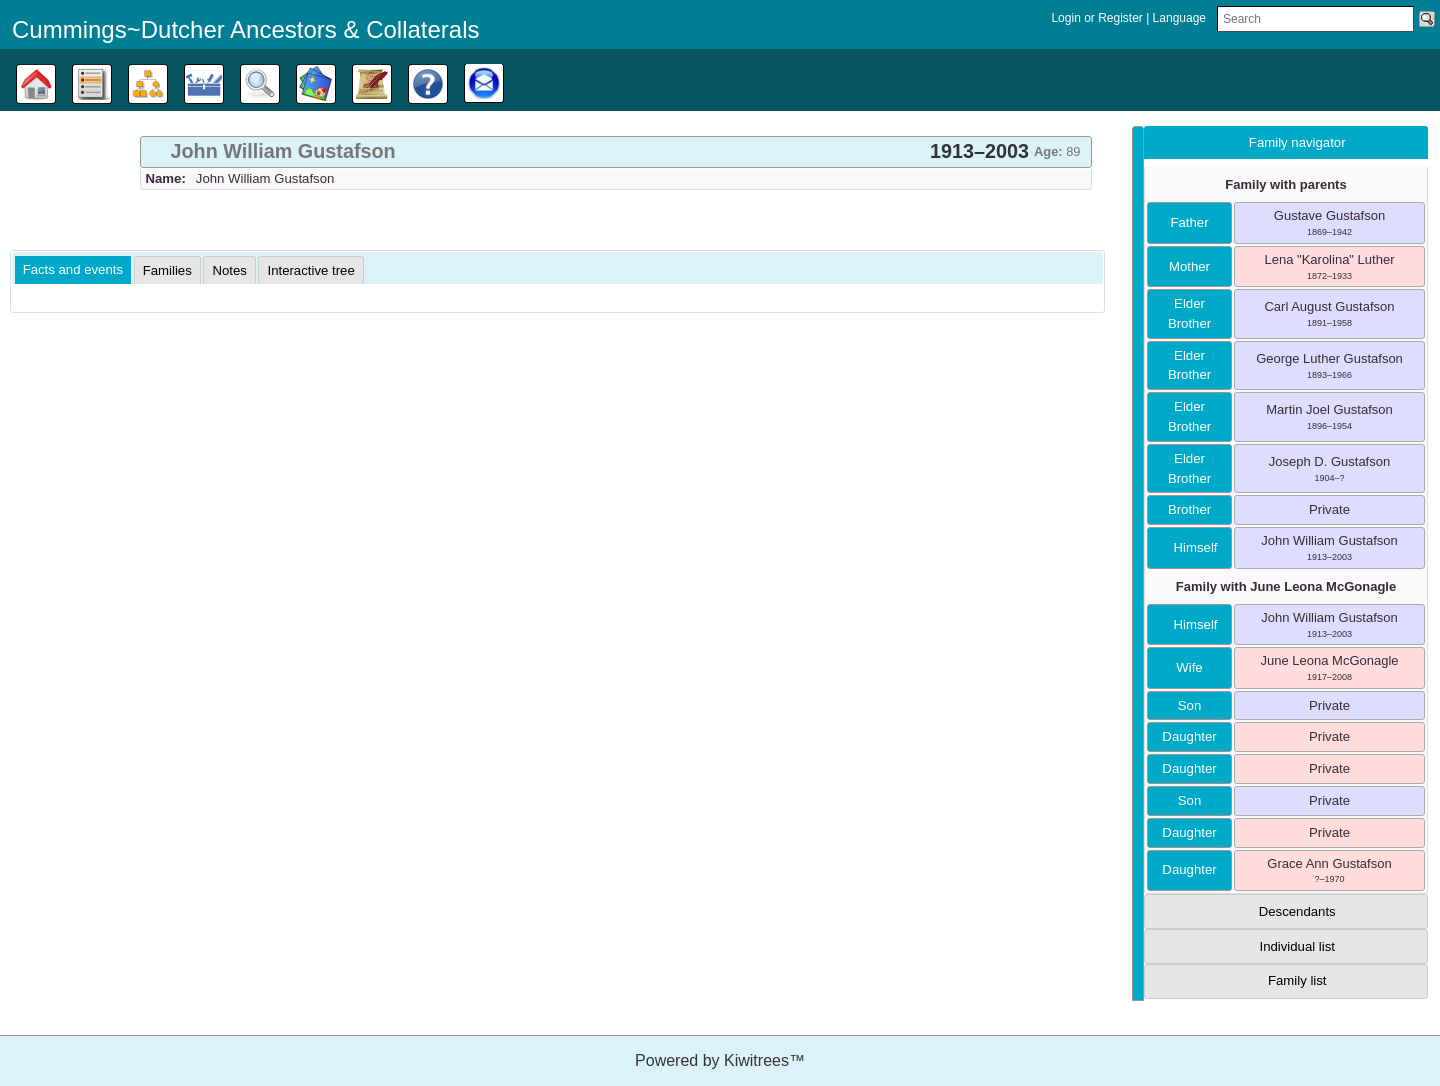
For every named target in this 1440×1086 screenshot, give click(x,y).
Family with (1286, 586)
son (1189, 705)
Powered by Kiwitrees (720, 1060)
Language (1179, 18)
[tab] (616, 152)
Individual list (1297, 946)
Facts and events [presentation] (73, 269)
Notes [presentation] (229, 270)
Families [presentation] (167, 270)
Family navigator (1297, 142)
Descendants (1297, 911)
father (1189, 222)
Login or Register (1098, 18)
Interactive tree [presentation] (310, 270)
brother (1189, 509)
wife (1189, 667)
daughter (1189, 736)
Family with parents (1285, 184)
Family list (1297, 980)
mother (1189, 266)
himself (1190, 547)
